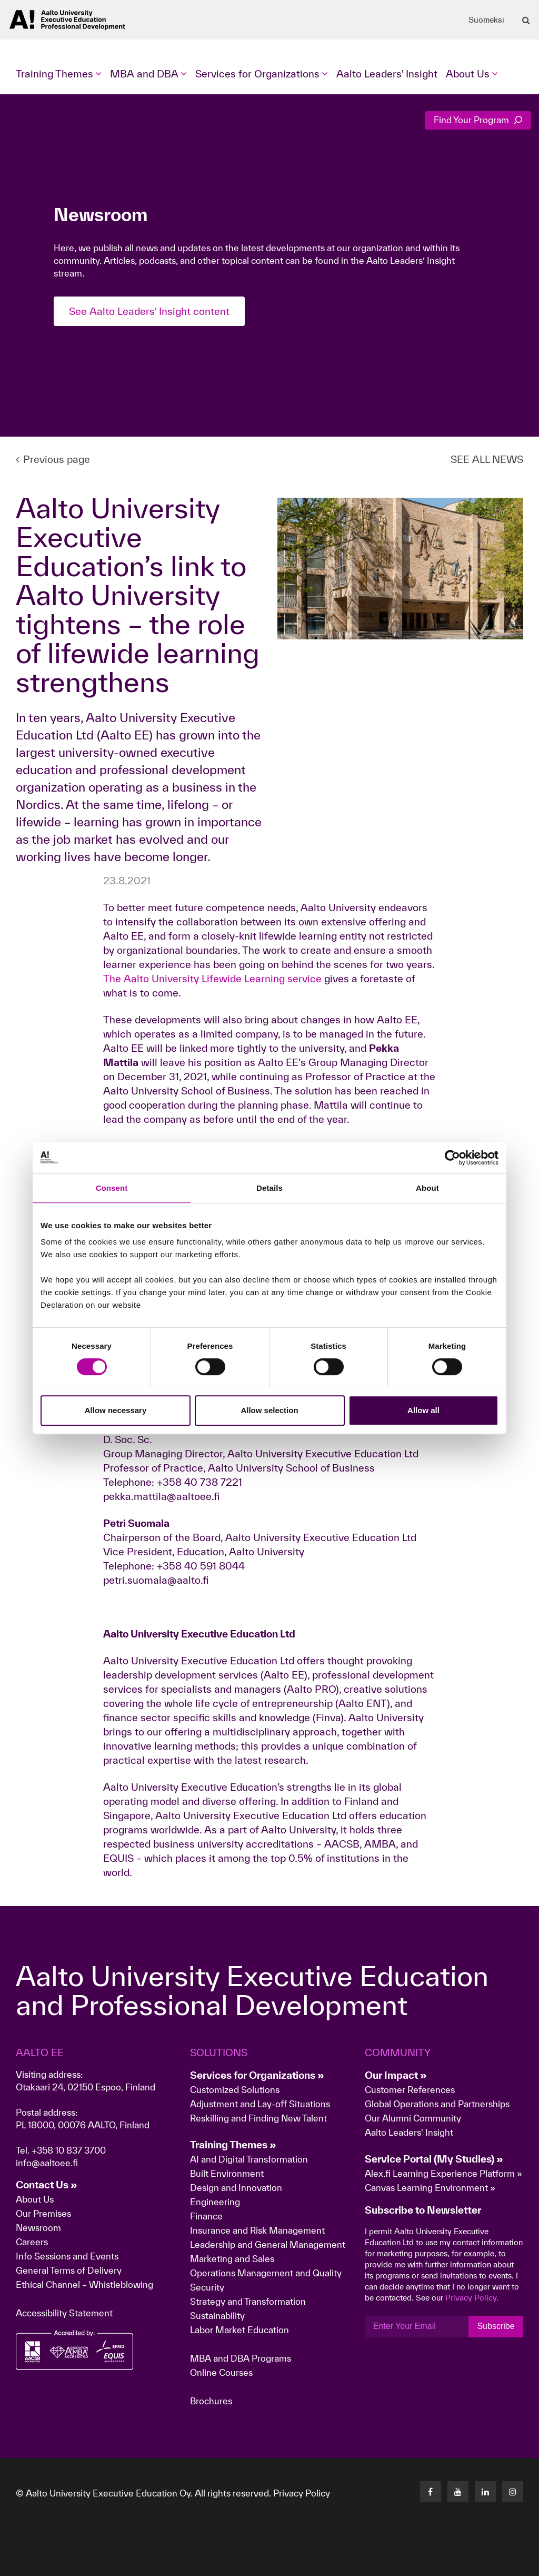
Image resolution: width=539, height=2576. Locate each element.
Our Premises (43, 2213)
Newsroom (38, 2228)
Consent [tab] (112, 1187)
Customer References (410, 2090)
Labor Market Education (240, 2330)
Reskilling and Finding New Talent (258, 2118)
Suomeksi (486, 20)
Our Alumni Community (413, 2118)
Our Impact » (396, 2075)
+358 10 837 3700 (69, 2150)
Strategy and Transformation (248, 2301)
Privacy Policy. (471, 2297)
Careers (32, 2242)
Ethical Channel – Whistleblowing (84, 2284)
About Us (35, 2199)
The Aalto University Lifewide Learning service (212, 978)
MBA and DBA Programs (240, 2358)
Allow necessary (116, 1410)
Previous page (53, 459)
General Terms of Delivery (69, 2270)
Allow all (423, 1410)
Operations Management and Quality (266, 2273)
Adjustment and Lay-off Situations (260, 2104)
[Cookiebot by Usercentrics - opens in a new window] (452, 1158)
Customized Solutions (235, 2090)
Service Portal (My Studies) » (434, 2159)
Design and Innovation (236, 2188)
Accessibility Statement (64, 2313)
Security (207, 2287)
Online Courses (221, 2372)
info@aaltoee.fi (47, 2163)
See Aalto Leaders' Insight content (149, 311)
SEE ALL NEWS (487, 459)
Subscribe (495, 2326)
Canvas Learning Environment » (430, 2188)
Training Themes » (233, 2144)
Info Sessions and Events (67, 2256)
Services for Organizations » (257, 2075)
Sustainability (217, 2316)
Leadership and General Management (267, 2244)
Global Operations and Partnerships (437, 2104)
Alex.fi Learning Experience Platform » (443, 2173)
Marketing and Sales (232, 2259)
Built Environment (227, 2173)
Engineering (215, 2202)
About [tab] (427, 1187)
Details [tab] (269, 1187)
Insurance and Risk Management (257, 2230)
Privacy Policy (301, 2493)
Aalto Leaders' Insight (386, 74)
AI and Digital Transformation (249, 2159)
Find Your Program (478, 120)
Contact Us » (46, 2184)
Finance (206, 2216)
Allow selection (269, 1410)
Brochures (211, 2401)
